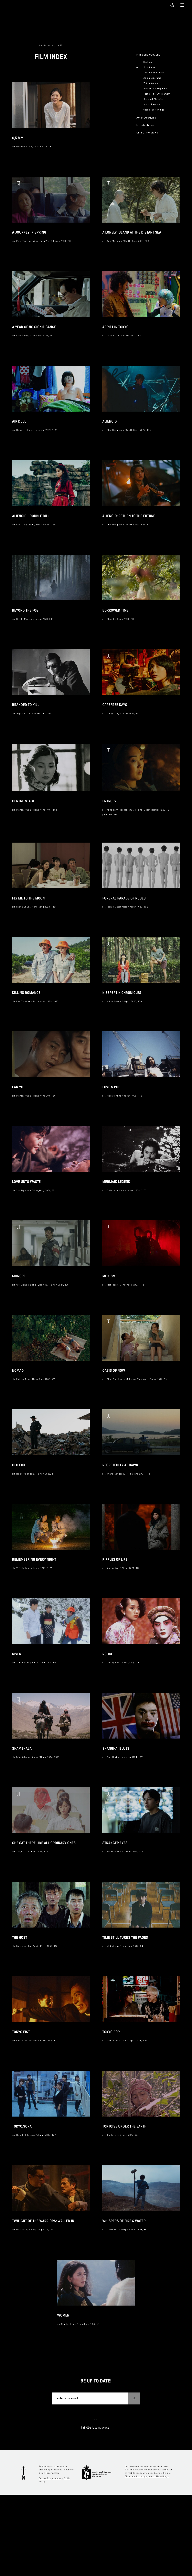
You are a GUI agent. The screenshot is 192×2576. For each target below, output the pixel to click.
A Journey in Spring (31, 239)
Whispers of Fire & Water (126, 2298)
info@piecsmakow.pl (96, 2509)
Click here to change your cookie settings (147, 2557)
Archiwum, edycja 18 (51, 45)
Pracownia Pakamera (62, 2551)
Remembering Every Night (36, 1613)
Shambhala (23, 1809)
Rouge (108, 1711)
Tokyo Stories (151, 83)
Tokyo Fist (22, 2102)
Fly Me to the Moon (30, 928)
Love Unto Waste (28, 1222)
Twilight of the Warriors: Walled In (46, 2298)
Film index (149, 67)
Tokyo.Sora (23, 2200)
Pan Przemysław (50, 2554)
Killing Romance (28, 1026)
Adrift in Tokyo (117, 336)
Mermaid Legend (117, 1222)
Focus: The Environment (157, 94)
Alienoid (110, 434)
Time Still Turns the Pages (127, 2005)
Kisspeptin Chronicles (124, 1026)
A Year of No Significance (36, 336)
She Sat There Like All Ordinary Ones (47, 1907)
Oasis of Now (115, 1417)
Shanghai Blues (117, 1809)
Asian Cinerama (153, 78)
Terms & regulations (50, 2559)
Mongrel (20, 1320)
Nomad (18, 1417)
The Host (20, 2005)
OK (134, 2479)
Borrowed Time (117, 630)
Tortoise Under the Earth (127, 2200)
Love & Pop (112, 1124)
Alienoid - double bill (33, 532)
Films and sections (148, 54)
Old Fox (19, 1515)
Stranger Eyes (116, 1907)
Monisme (110, 1320)
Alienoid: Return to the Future (131, 532)
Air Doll (20, 434)
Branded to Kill (27, 728)
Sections (148, 62)
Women (64, 2396)
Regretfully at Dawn (122, 1515)
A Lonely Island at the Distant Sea (135, 239)
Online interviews (147, 132)
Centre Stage (24, 827)
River (17, 1711)
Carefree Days (116, 728)
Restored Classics (154, 99)
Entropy (110, 827)
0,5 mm (18, 141)
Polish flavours (152, 104)
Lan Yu (18, 1124)
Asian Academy (146, 117)
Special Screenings (154, 110)
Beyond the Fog (27, 630)
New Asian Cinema (154, 72)
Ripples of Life (116, 1613)
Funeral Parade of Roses (126, 928)
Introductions (145, 125)
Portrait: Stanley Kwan (156, 88)
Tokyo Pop (112, 2102)
